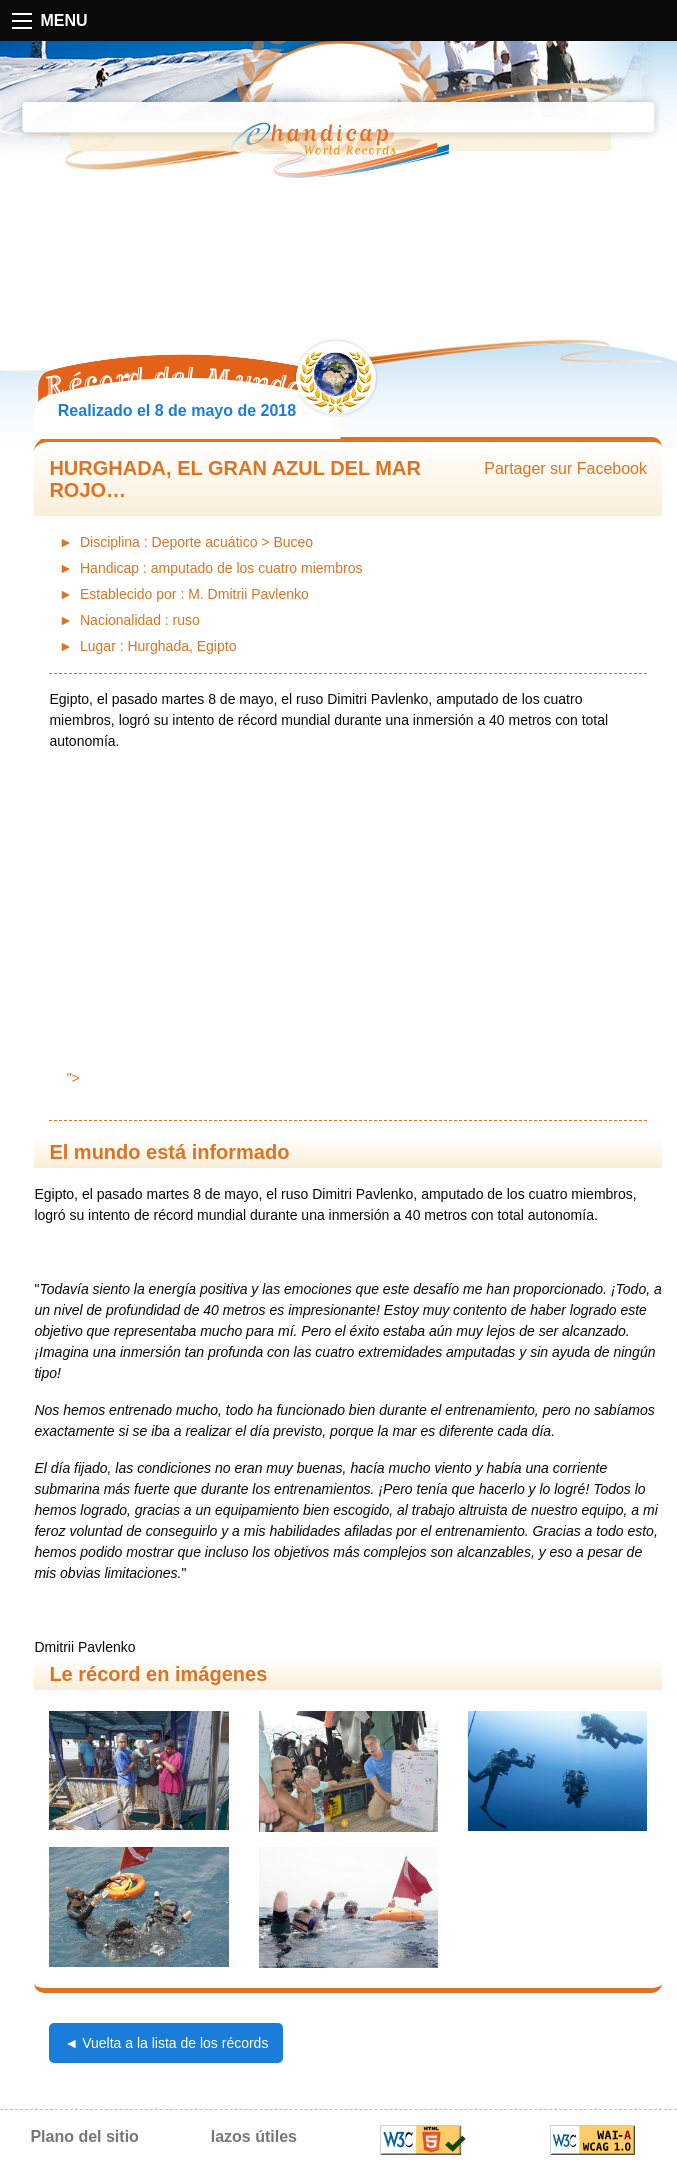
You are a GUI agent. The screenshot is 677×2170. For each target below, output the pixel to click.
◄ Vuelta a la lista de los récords (166, 2043)
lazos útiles (254, 2136)
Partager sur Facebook (565, 468)
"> (348, 1078)
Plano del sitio (84, 2136)
